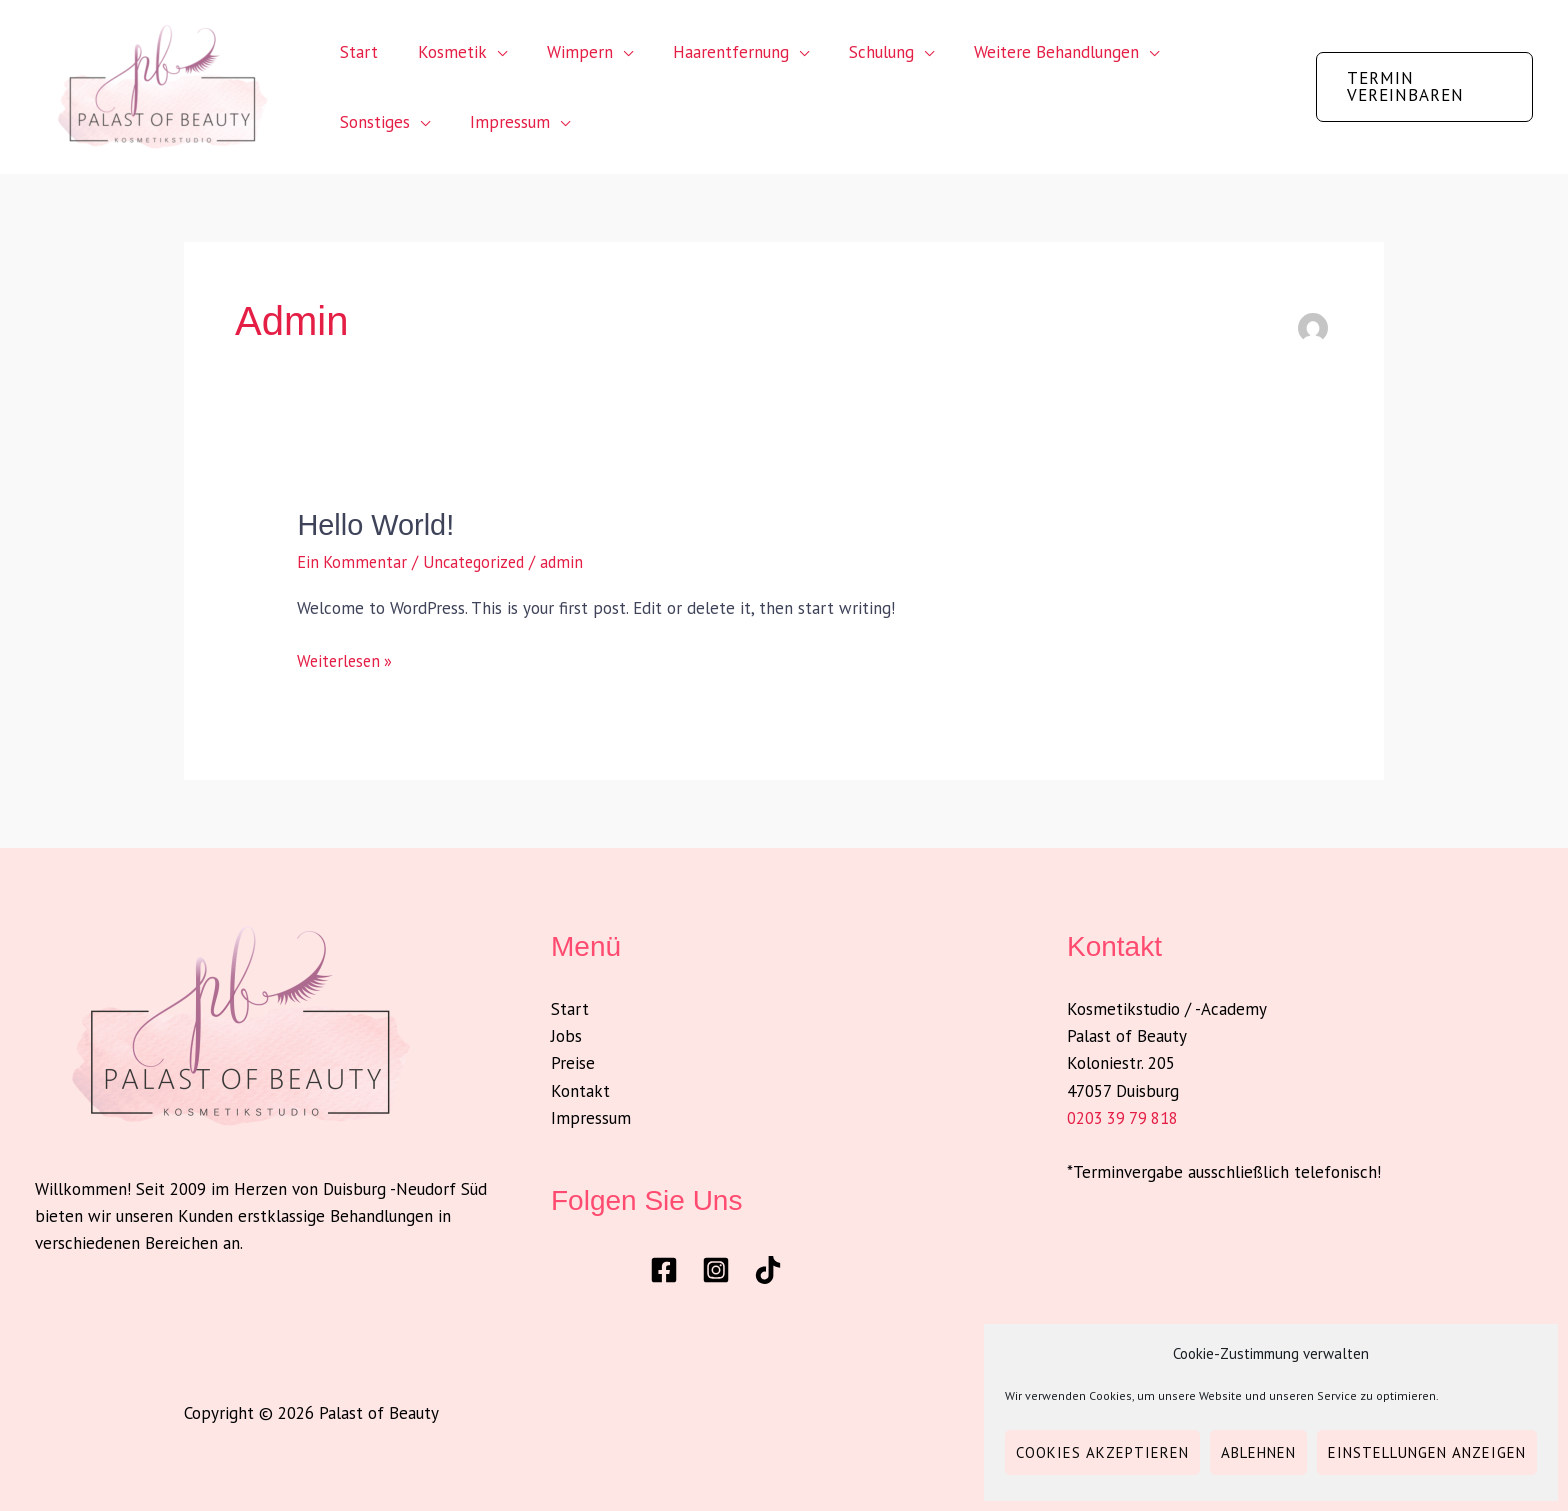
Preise (573, 1063)
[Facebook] (664, 1269)
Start (356, 52)
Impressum (377, 122)
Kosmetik (443, 52)
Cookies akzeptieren (1102, 1452)
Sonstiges (1195, 52)
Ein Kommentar (353, 562)
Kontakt (580, 1090)
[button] (1420, 87)
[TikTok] (768, 1269)
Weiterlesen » (347, 659)
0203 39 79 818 (1124, 1117)
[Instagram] (716, 1269)
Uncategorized (479, 562)
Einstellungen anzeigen (1427, 1452)
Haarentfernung (710, 52)
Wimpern (565, 52)
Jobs (566, 1036)
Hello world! (378, 524)
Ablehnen (1258, 1452)
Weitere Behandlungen (1023, 52)
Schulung (854, 52)
